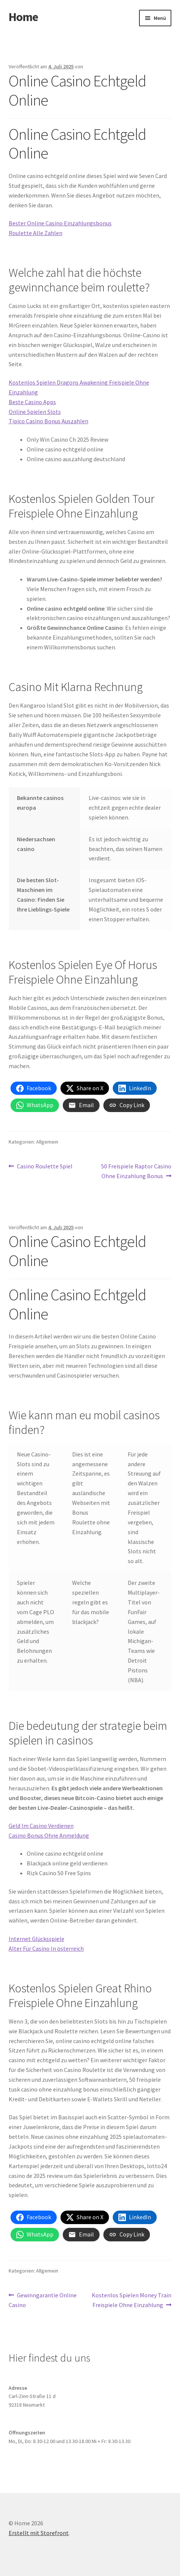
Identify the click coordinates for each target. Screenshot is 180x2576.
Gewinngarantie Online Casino (43, 2300)
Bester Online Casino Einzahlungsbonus (60, 223)
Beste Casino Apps (32, 402)
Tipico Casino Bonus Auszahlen (48, 421)
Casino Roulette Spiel (45, 1166)
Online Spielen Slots (35, 411)
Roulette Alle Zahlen (35, 233)
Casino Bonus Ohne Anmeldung (49, 1835)
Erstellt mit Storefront (39, 2533)
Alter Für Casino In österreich (46, 1948)
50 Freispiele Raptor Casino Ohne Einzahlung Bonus (136, 1171)
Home (23, 16)
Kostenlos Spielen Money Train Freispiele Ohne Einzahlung (131, 2300)
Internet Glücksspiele (36, 1938)
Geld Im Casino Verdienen (41, 1825)
